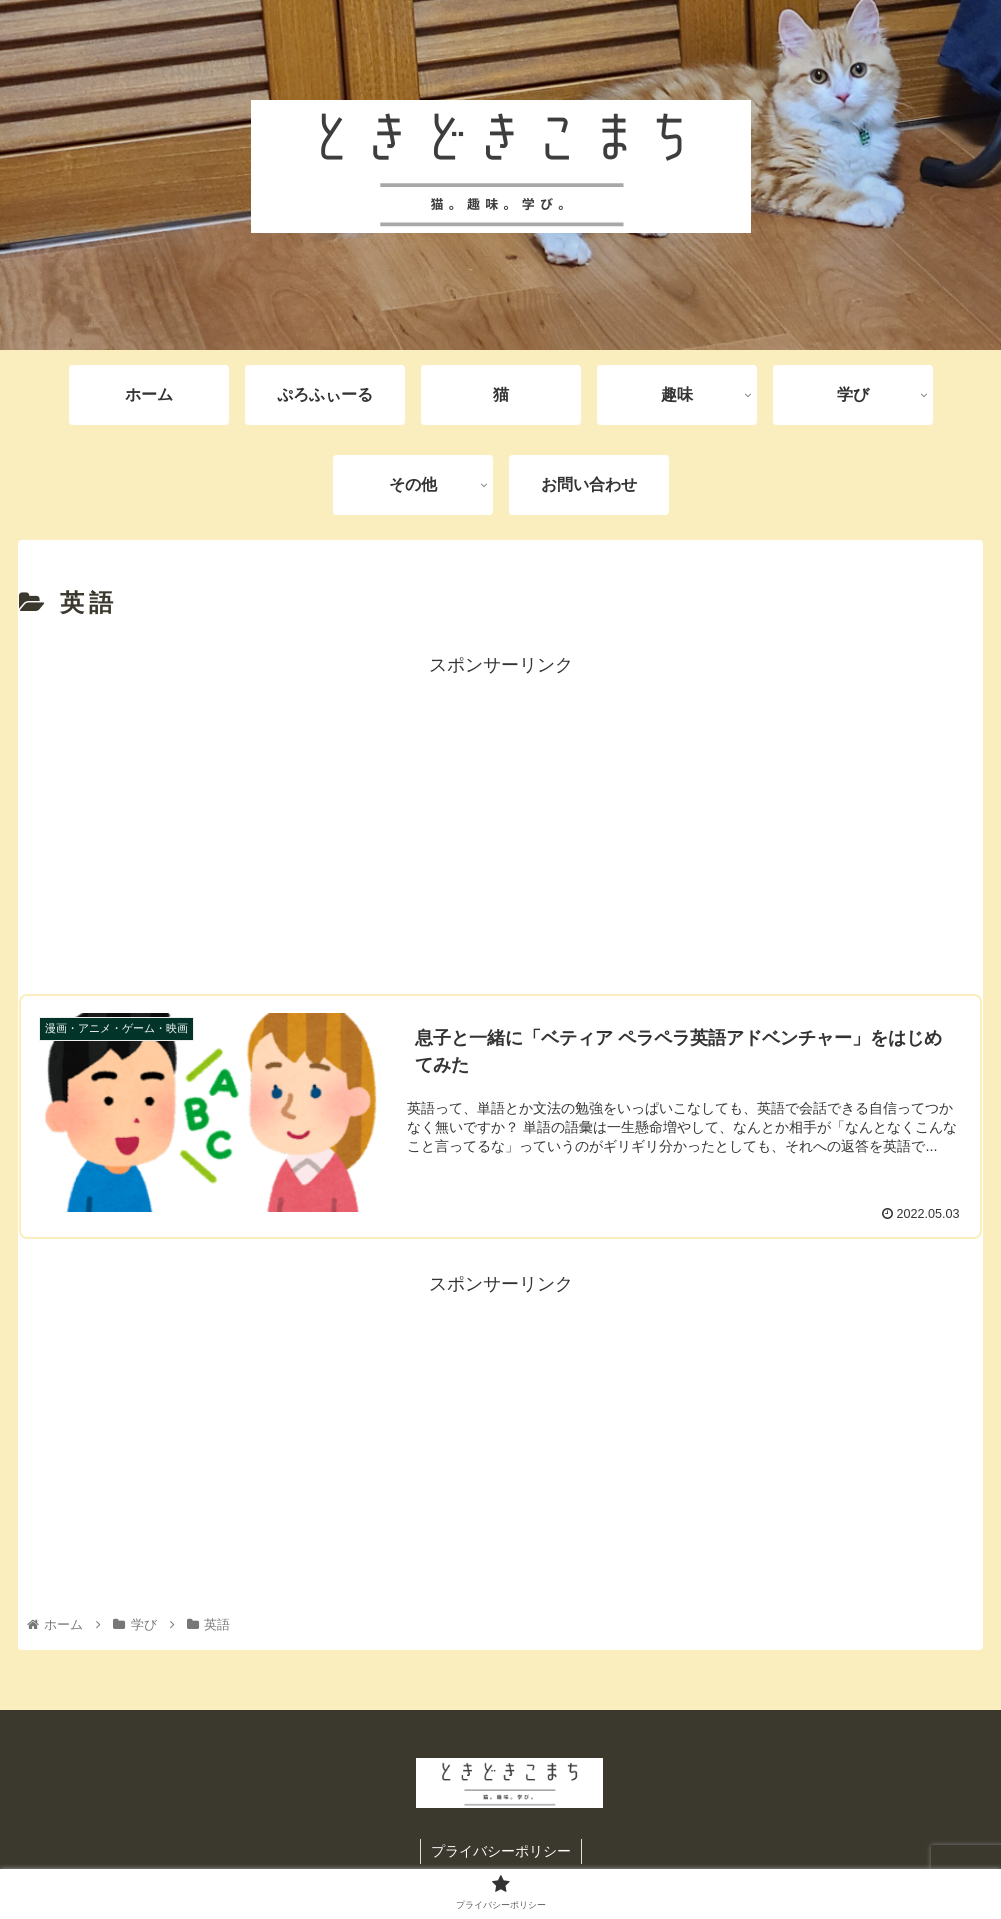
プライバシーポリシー (501, 1851)
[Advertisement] (500, 822)
